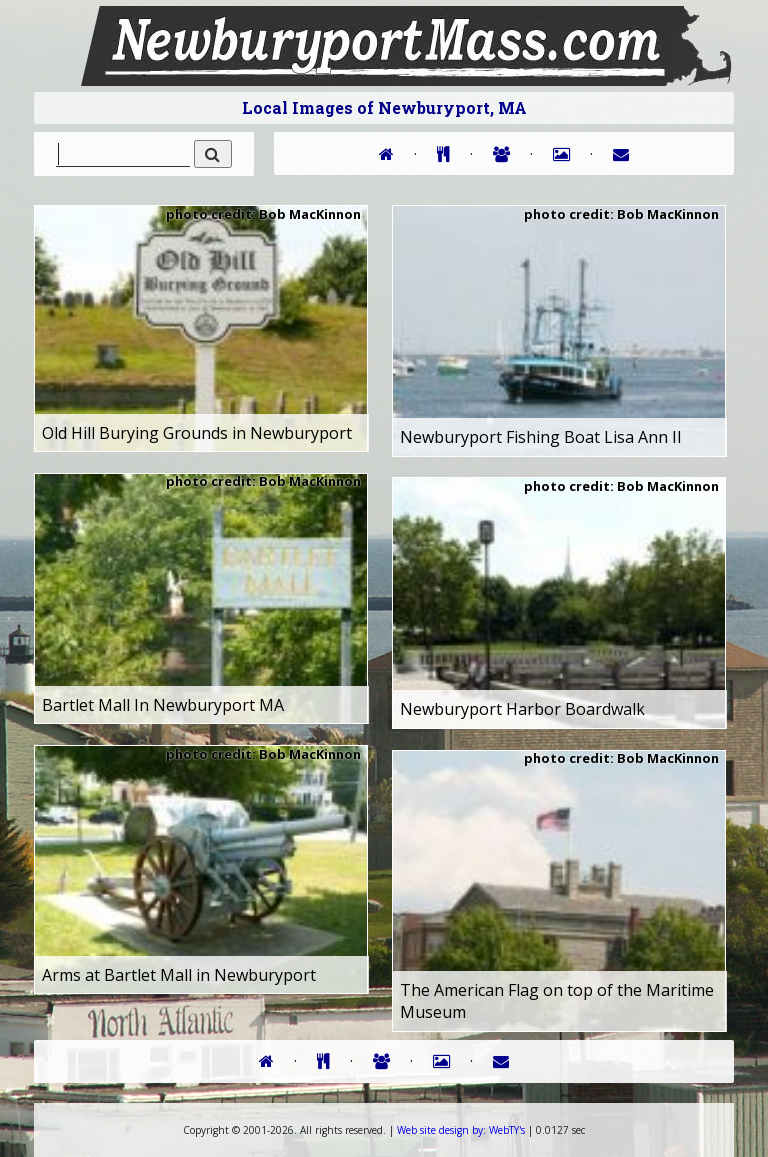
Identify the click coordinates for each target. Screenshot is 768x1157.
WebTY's (461, 1130)
